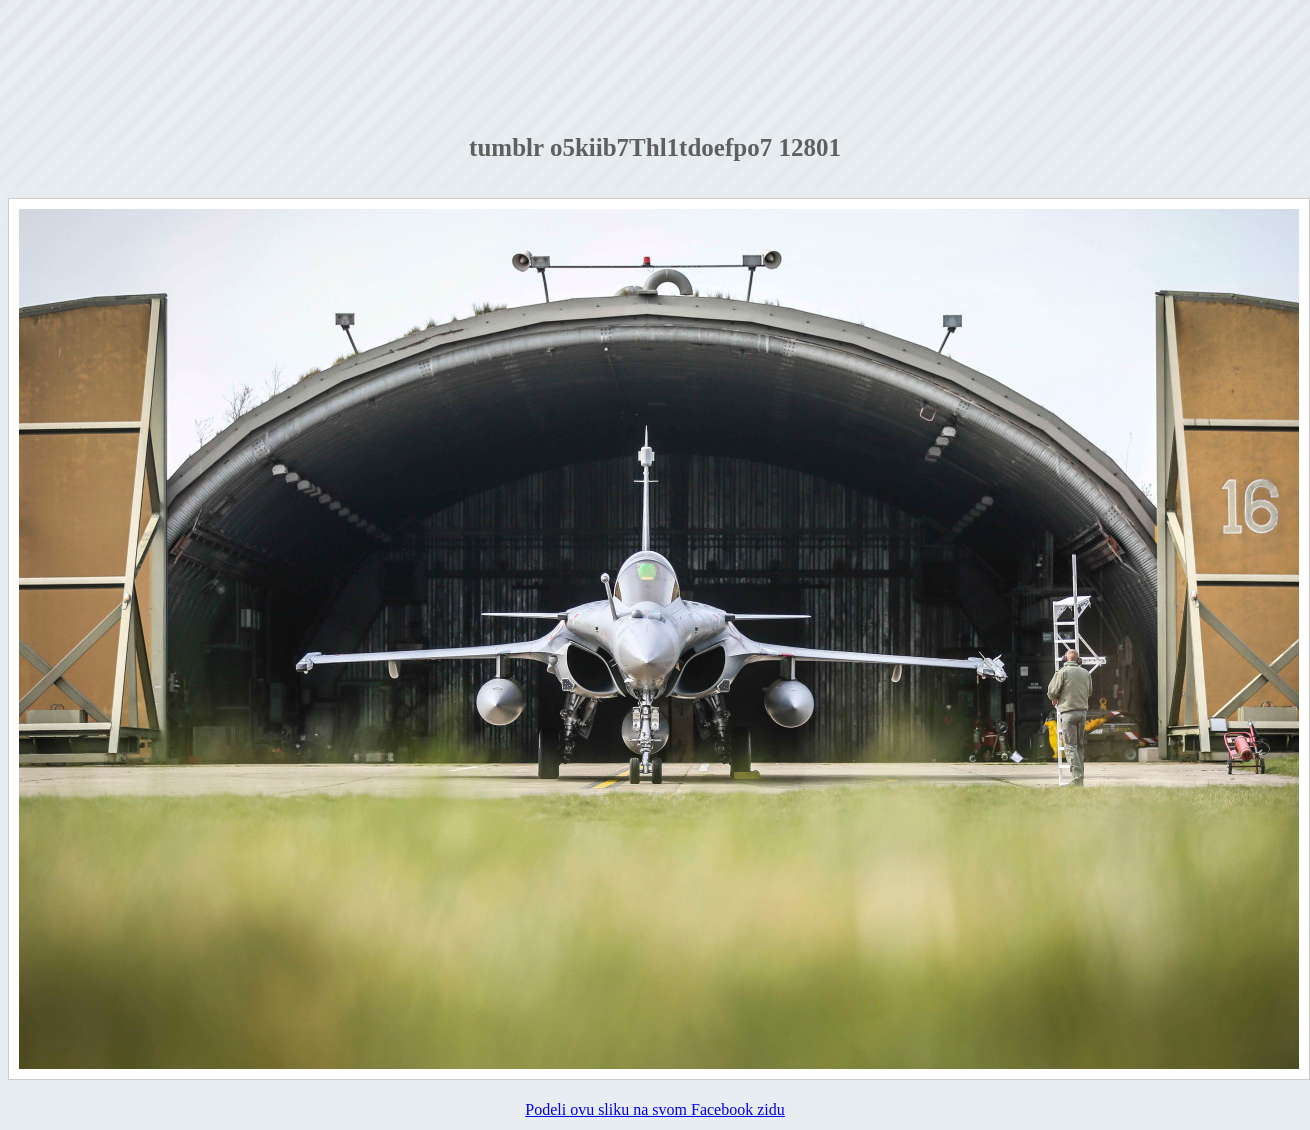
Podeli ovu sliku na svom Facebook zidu (655, 1109)
